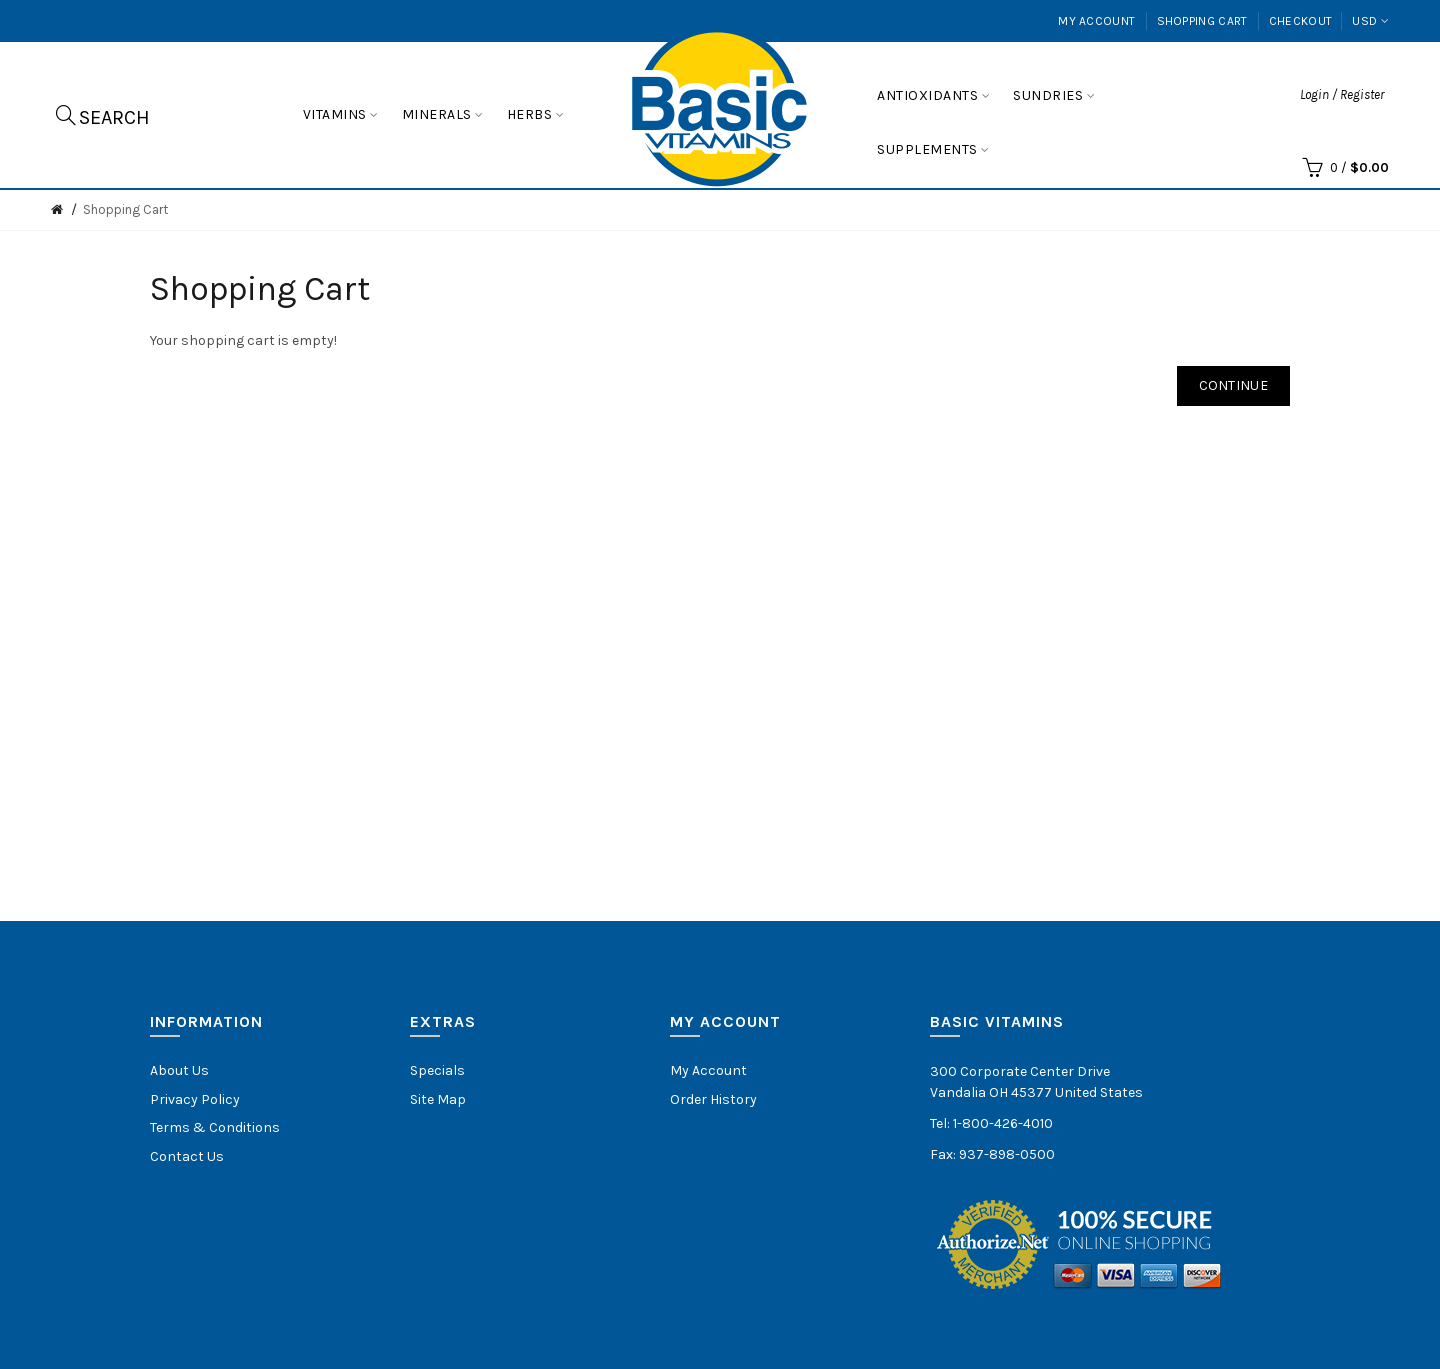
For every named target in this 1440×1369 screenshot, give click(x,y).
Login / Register (1342, 94)
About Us (179, 1070)
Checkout (1300, 21)
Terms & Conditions (215, 1127)
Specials (437, 1070)
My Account (1096, 21)
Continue (1233, 385)
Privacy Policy (195, 1099)
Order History (713, 1099)
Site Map (438, 1099)
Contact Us (187, 1156)
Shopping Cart (1202, 21)
